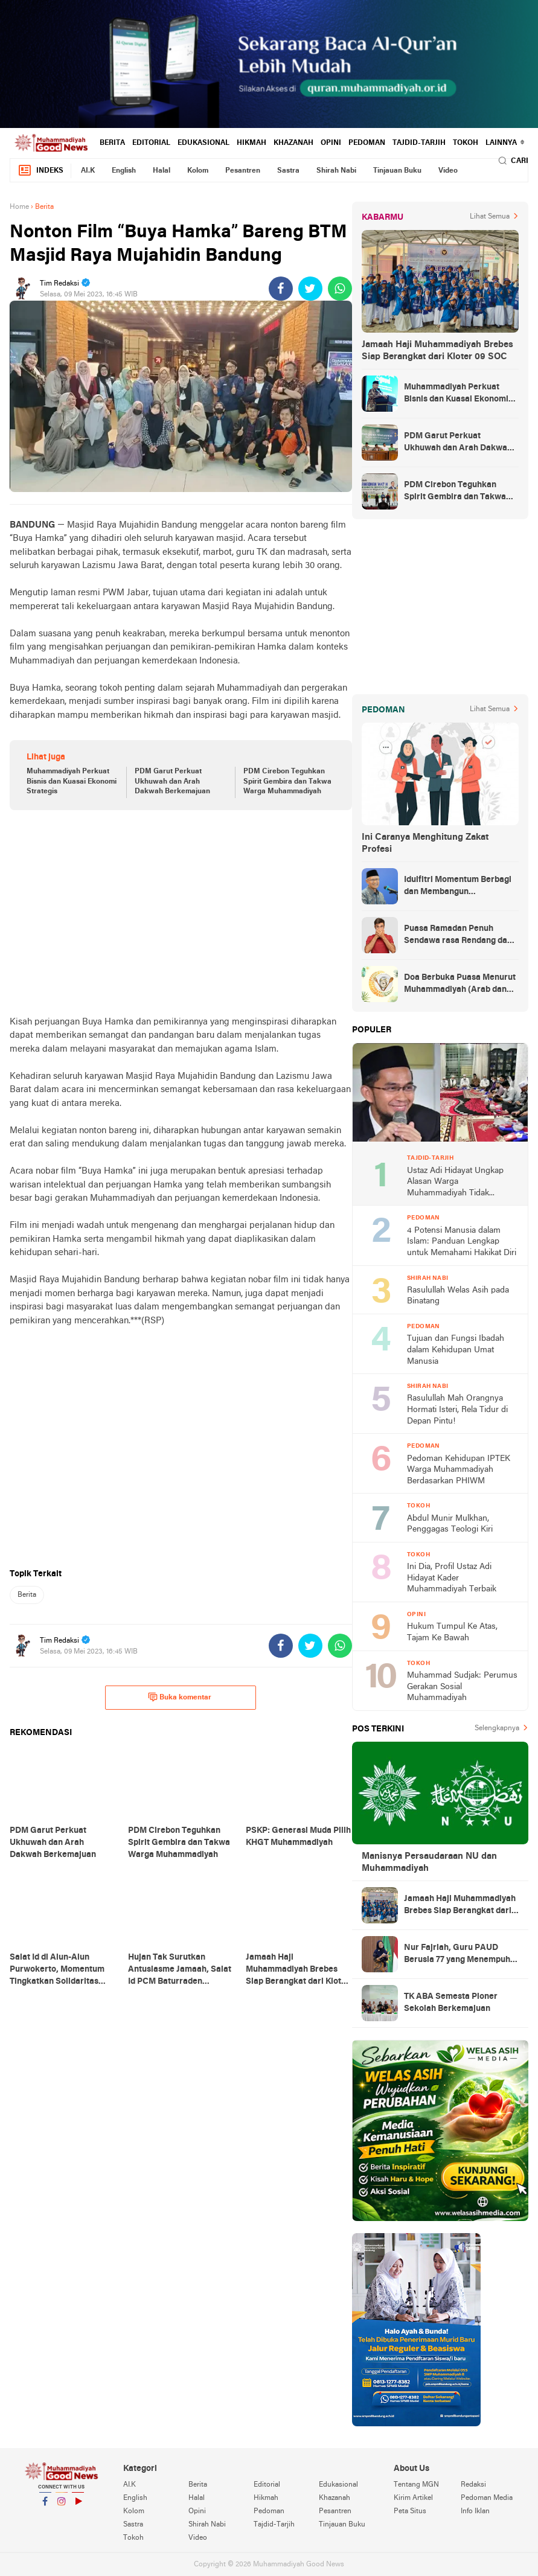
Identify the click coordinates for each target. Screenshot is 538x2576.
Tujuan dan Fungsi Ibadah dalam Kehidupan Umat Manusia (455, 1350)
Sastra (288, 170)
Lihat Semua (490, 216)
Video (448, 170)
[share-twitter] (310, 288)
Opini (331, 143)
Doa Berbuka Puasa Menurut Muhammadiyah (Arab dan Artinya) (460, 984)
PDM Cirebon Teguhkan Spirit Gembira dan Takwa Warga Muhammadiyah (287, 782)
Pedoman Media (487, 2498)
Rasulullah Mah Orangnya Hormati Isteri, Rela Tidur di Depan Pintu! (457, 1409)
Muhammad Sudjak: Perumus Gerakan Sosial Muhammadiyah (462, 1686)
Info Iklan (475, 2511)
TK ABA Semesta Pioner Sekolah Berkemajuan (451, 2002)
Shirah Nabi (336, 170)
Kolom (197, 170)
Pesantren (242, 170)
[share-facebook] (281, 288)
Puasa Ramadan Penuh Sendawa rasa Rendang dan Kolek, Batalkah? (458, 935)
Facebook (45, 2506)
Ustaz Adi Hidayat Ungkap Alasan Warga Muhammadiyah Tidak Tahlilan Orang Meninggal (455, 1183)
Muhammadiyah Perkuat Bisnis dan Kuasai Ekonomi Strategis (72, 782)
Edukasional (203, 143)
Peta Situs (410, 2511)
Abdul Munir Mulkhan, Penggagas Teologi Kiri (450, 1524)
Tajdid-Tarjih (419, 143)
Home (19, 207)
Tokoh (465, 143)
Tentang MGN (416, 2484)
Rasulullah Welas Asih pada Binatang (458, 1296)
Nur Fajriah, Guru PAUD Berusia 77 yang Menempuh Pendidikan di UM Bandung (457, 1954)
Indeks (40, 170)
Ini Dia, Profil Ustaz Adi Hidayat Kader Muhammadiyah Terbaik (451, 1578)
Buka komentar (179, 1697)
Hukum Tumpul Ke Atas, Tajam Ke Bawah (452, 1632)
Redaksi (473, 2484)
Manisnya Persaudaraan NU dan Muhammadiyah (429, 1862)
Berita (112, 143)
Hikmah (251, 143)
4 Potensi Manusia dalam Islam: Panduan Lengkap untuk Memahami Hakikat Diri (461, 1242)
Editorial (151, 143)
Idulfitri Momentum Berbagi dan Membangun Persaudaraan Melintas (457, 886)
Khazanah (293, 143)
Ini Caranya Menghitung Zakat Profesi (425, 843)
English (124, 170)
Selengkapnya (497, 1728)
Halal (161, 170)
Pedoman (366, 143)
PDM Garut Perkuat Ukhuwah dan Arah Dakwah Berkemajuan (172, 782)
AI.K (88, 170)
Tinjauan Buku (397, 170)
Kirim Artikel (413, 2498)
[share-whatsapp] (340, 288)
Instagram (62, 2506)
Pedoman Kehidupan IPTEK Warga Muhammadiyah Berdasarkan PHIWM (458, 1470)
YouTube (78, 2506)
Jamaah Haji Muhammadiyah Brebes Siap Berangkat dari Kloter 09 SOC (437, 351)
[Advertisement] (181, 912)
